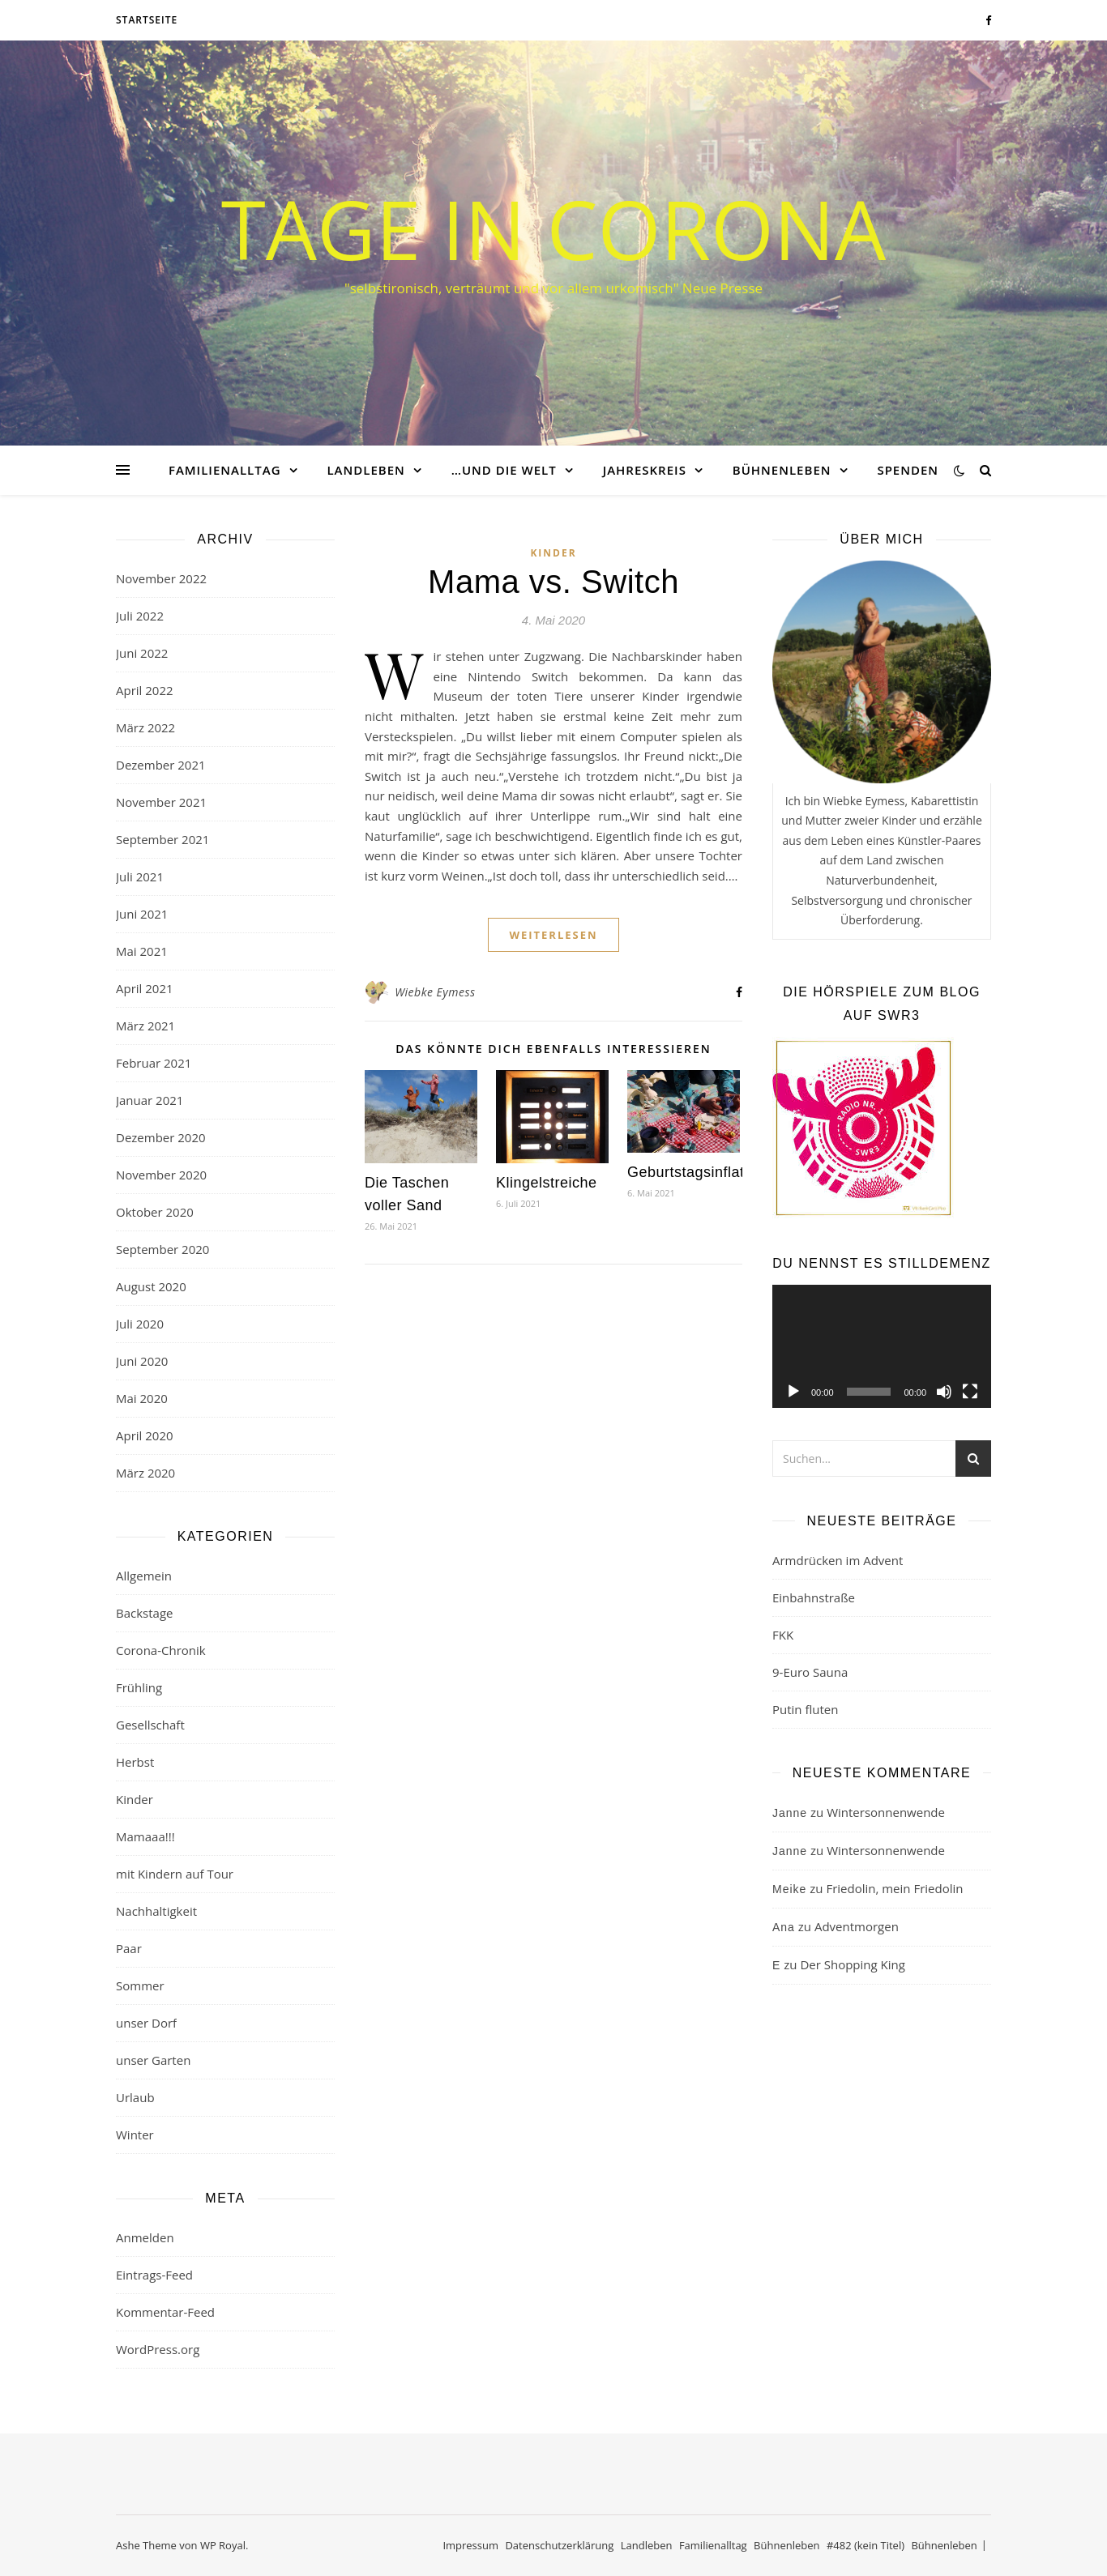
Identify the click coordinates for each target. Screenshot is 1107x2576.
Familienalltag (225, 470)
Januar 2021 (149, 1100)
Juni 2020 (142, 1361)
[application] (881, 1346)
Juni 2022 (142, 653)
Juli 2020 (140, 1324)
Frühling (139, 1687)
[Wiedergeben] (793, 1392)
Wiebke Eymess (435, 992)
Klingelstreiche (546, 1183)
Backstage (144, 1613)
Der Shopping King (852, 1964)
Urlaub (135, 2097)
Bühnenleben (782, 470)
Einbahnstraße (813, 1597)
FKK (782, 1635)
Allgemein (144, 1575)
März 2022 (145, 727)
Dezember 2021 (161, 765)
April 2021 (144, 988)
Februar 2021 (153, 1063)
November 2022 (161, 578)
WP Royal (223, 2545)
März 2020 (145, 1473)
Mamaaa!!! (145, 1836)
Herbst (135, 1762)
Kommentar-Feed (165, 2312)
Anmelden (145, 2237)
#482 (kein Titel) (865, 2545)
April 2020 (144, 1435)
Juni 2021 (142, 914)
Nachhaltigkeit (156, 1911)
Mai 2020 (142, 1398)
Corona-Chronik (161, 1650)
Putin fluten (805, 1709)
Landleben (365, 470)
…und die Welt (504, 470)
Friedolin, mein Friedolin (894, 1888)
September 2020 (162, 1249)
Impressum (470, 2545)
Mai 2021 (142, 951)
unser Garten (153, 2060)
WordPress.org (157, 2349)
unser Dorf (146, 2023)
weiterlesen (553, 935)
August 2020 (151, 1286)
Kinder (134, 1799)
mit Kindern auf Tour (174, 1874)
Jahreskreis (644, 470)
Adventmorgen (856, 1926)
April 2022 (144, 690)
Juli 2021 (140, 876)
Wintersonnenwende (886, 1812)
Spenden (907, 470)
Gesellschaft (150, 1725)
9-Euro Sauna (810, 1672)
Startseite (146, 20)
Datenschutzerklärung (559, 2545)
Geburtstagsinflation (696, 1172)
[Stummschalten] (944, 1392)
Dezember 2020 (161, 1137)
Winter (135, 2134)
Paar (129, 1948)
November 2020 (161, 1174)
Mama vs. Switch (553, 581)
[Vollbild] (970, 1392)
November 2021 (161, 802)
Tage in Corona (554, 228)
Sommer (140, 1985)
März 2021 (145, 1025)
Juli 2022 (140, 616)
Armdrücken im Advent (837, 1560)
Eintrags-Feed (154, 2275)
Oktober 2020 (155, 1212)
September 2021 (162, 839)
